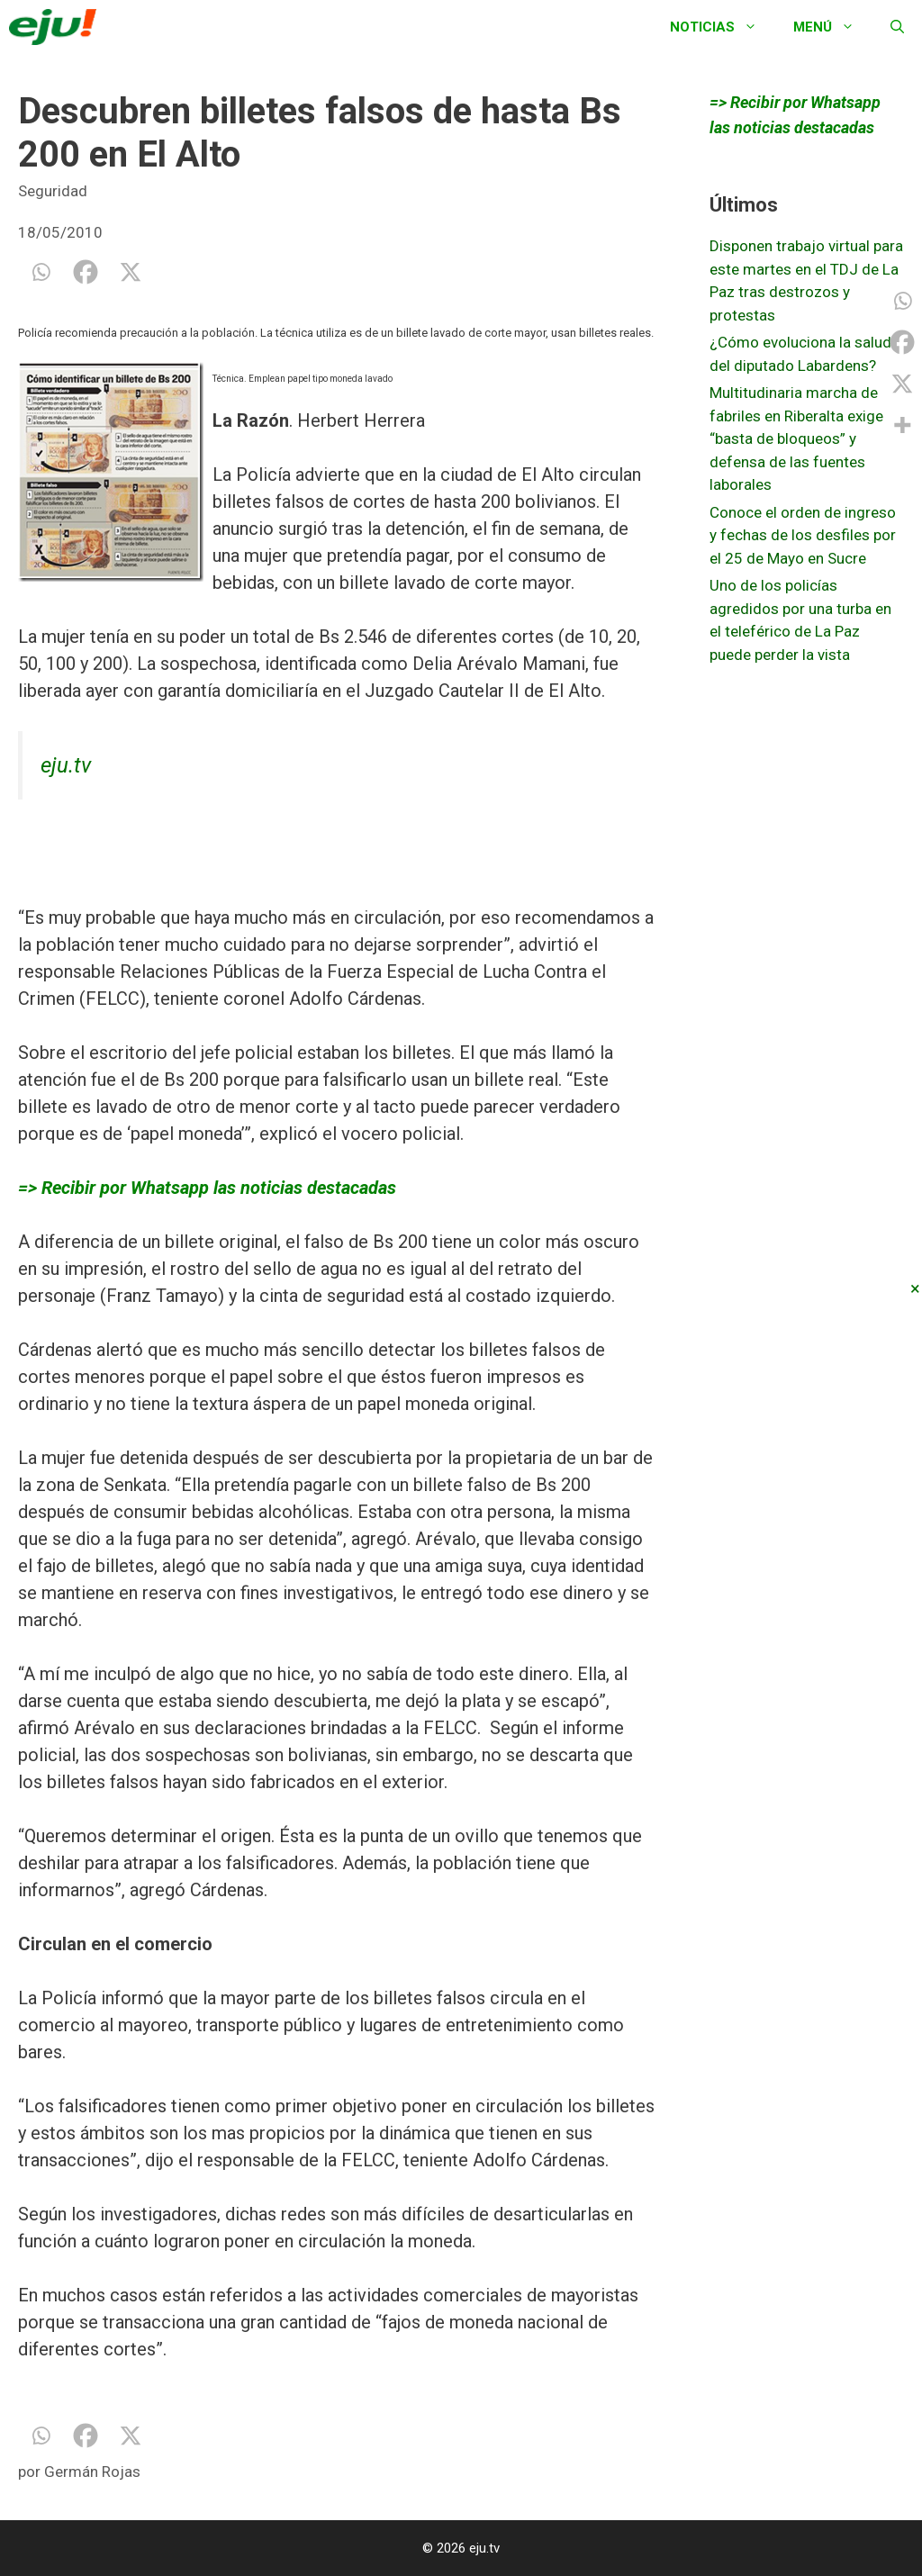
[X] (130, 272)
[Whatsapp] (40, 272)
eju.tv (66, 765)
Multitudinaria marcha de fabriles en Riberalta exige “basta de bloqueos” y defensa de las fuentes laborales (796, 438)
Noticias (722, 27)
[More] (902, 425)
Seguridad (52, 191)
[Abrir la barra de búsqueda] (897, 27)
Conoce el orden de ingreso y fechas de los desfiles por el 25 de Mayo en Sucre (803, 535)
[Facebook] (85, 272)
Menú (832, 27)
